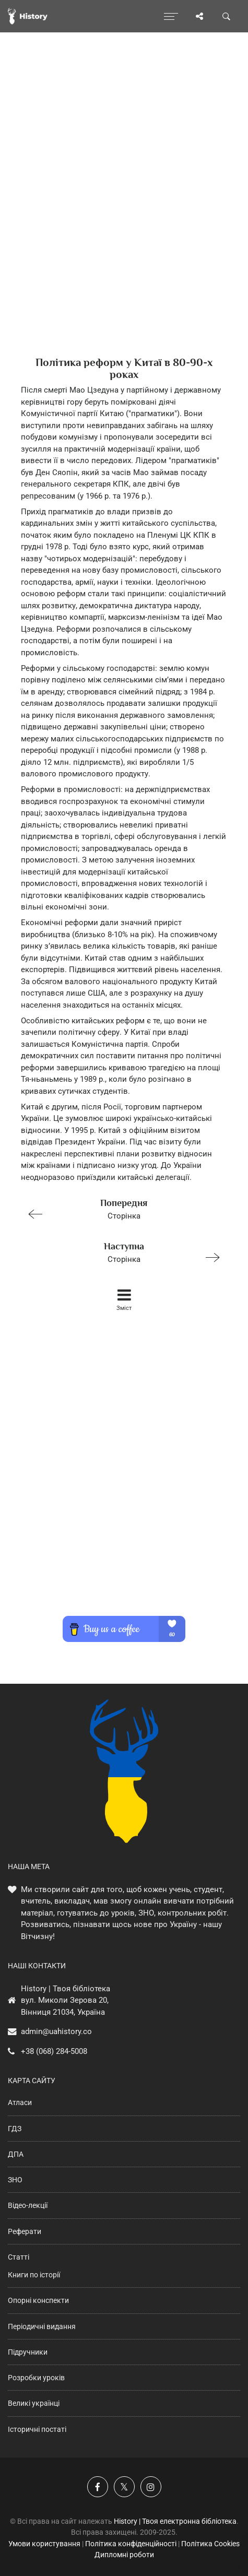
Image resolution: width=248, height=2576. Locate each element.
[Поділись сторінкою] (199, 16)
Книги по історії (34, 2275)
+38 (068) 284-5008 (54, 2051)
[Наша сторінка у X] (124, 2486)
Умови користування (44, 2543)
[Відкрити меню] (171, 16)
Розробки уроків (36, 2377)
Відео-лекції (28, 2205)
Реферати (24, 2231)
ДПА (15, 2154)
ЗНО (15, 2180)
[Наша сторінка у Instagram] (150, 2486)
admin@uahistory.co (56, 2031)
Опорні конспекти (38, 2300)
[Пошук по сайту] (226, 16)
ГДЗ (14, 2128)
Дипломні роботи (124, 2554)
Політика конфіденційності (130, 2543)
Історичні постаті (37, 2429)
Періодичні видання (42, 2326)
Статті (18, 2257)
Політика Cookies (210, 2543)
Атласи (20, 2102)
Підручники (28, 2352)
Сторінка (119, 1208)
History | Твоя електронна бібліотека (175, 2521)
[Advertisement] (124, 213)
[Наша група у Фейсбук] (97, 2486)
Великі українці (34, 2403)
